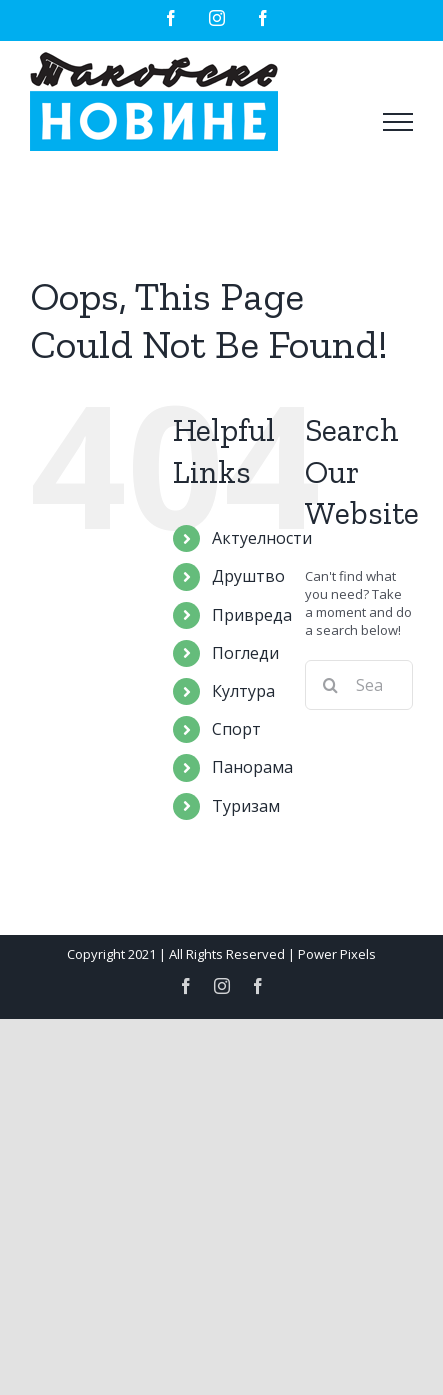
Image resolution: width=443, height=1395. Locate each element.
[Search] (330, 685)
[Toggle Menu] (398, 122)
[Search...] (359, 685)
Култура (243, 691)
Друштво (248, 576)
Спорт (236, 729)
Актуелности (262, 538)
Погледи (245, 653)
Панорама (252, 767)
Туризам (246, 806)
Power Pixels (337, 954)
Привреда (252, 615)
